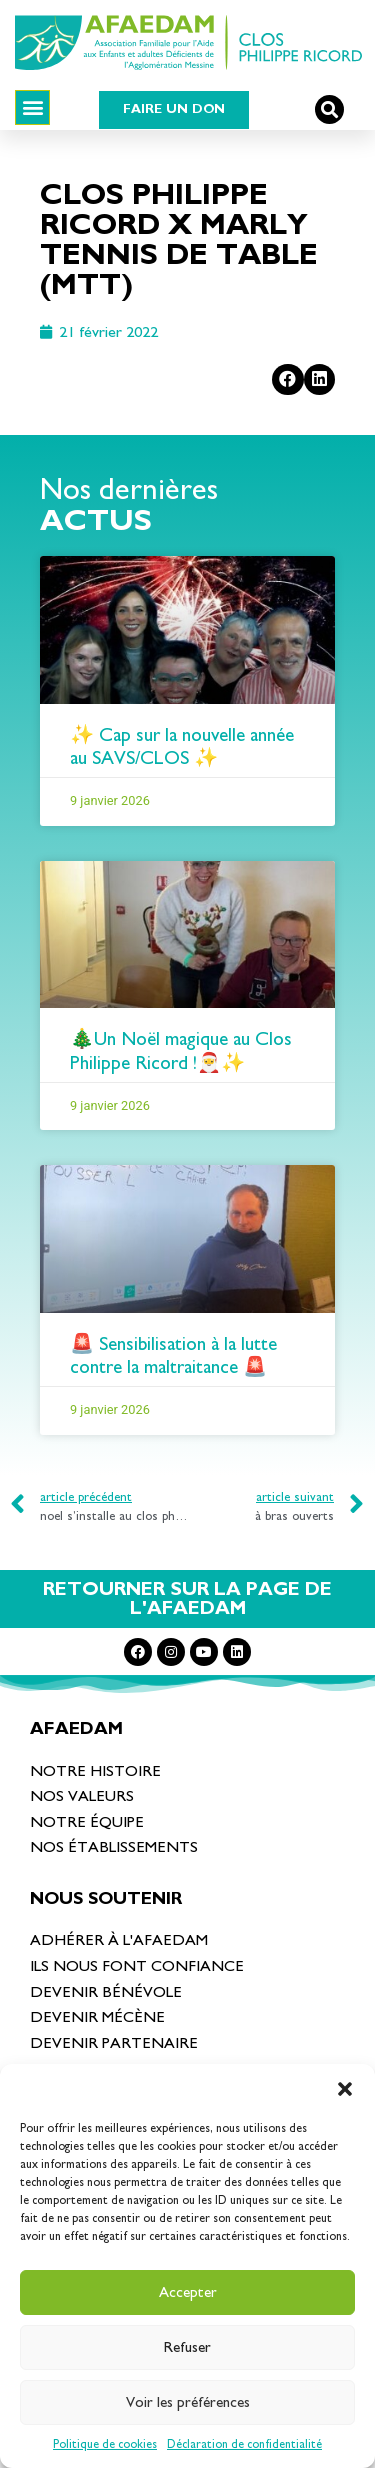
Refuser (187, 2347)
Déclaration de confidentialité (244, 2444)
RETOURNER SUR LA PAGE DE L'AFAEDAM (187, 1599)
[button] (345, 2089)
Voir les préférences (188, 2402)
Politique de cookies (105, 2444)
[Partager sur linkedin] (320, 380)
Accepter (188, 2292)
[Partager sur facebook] (288, 380)
